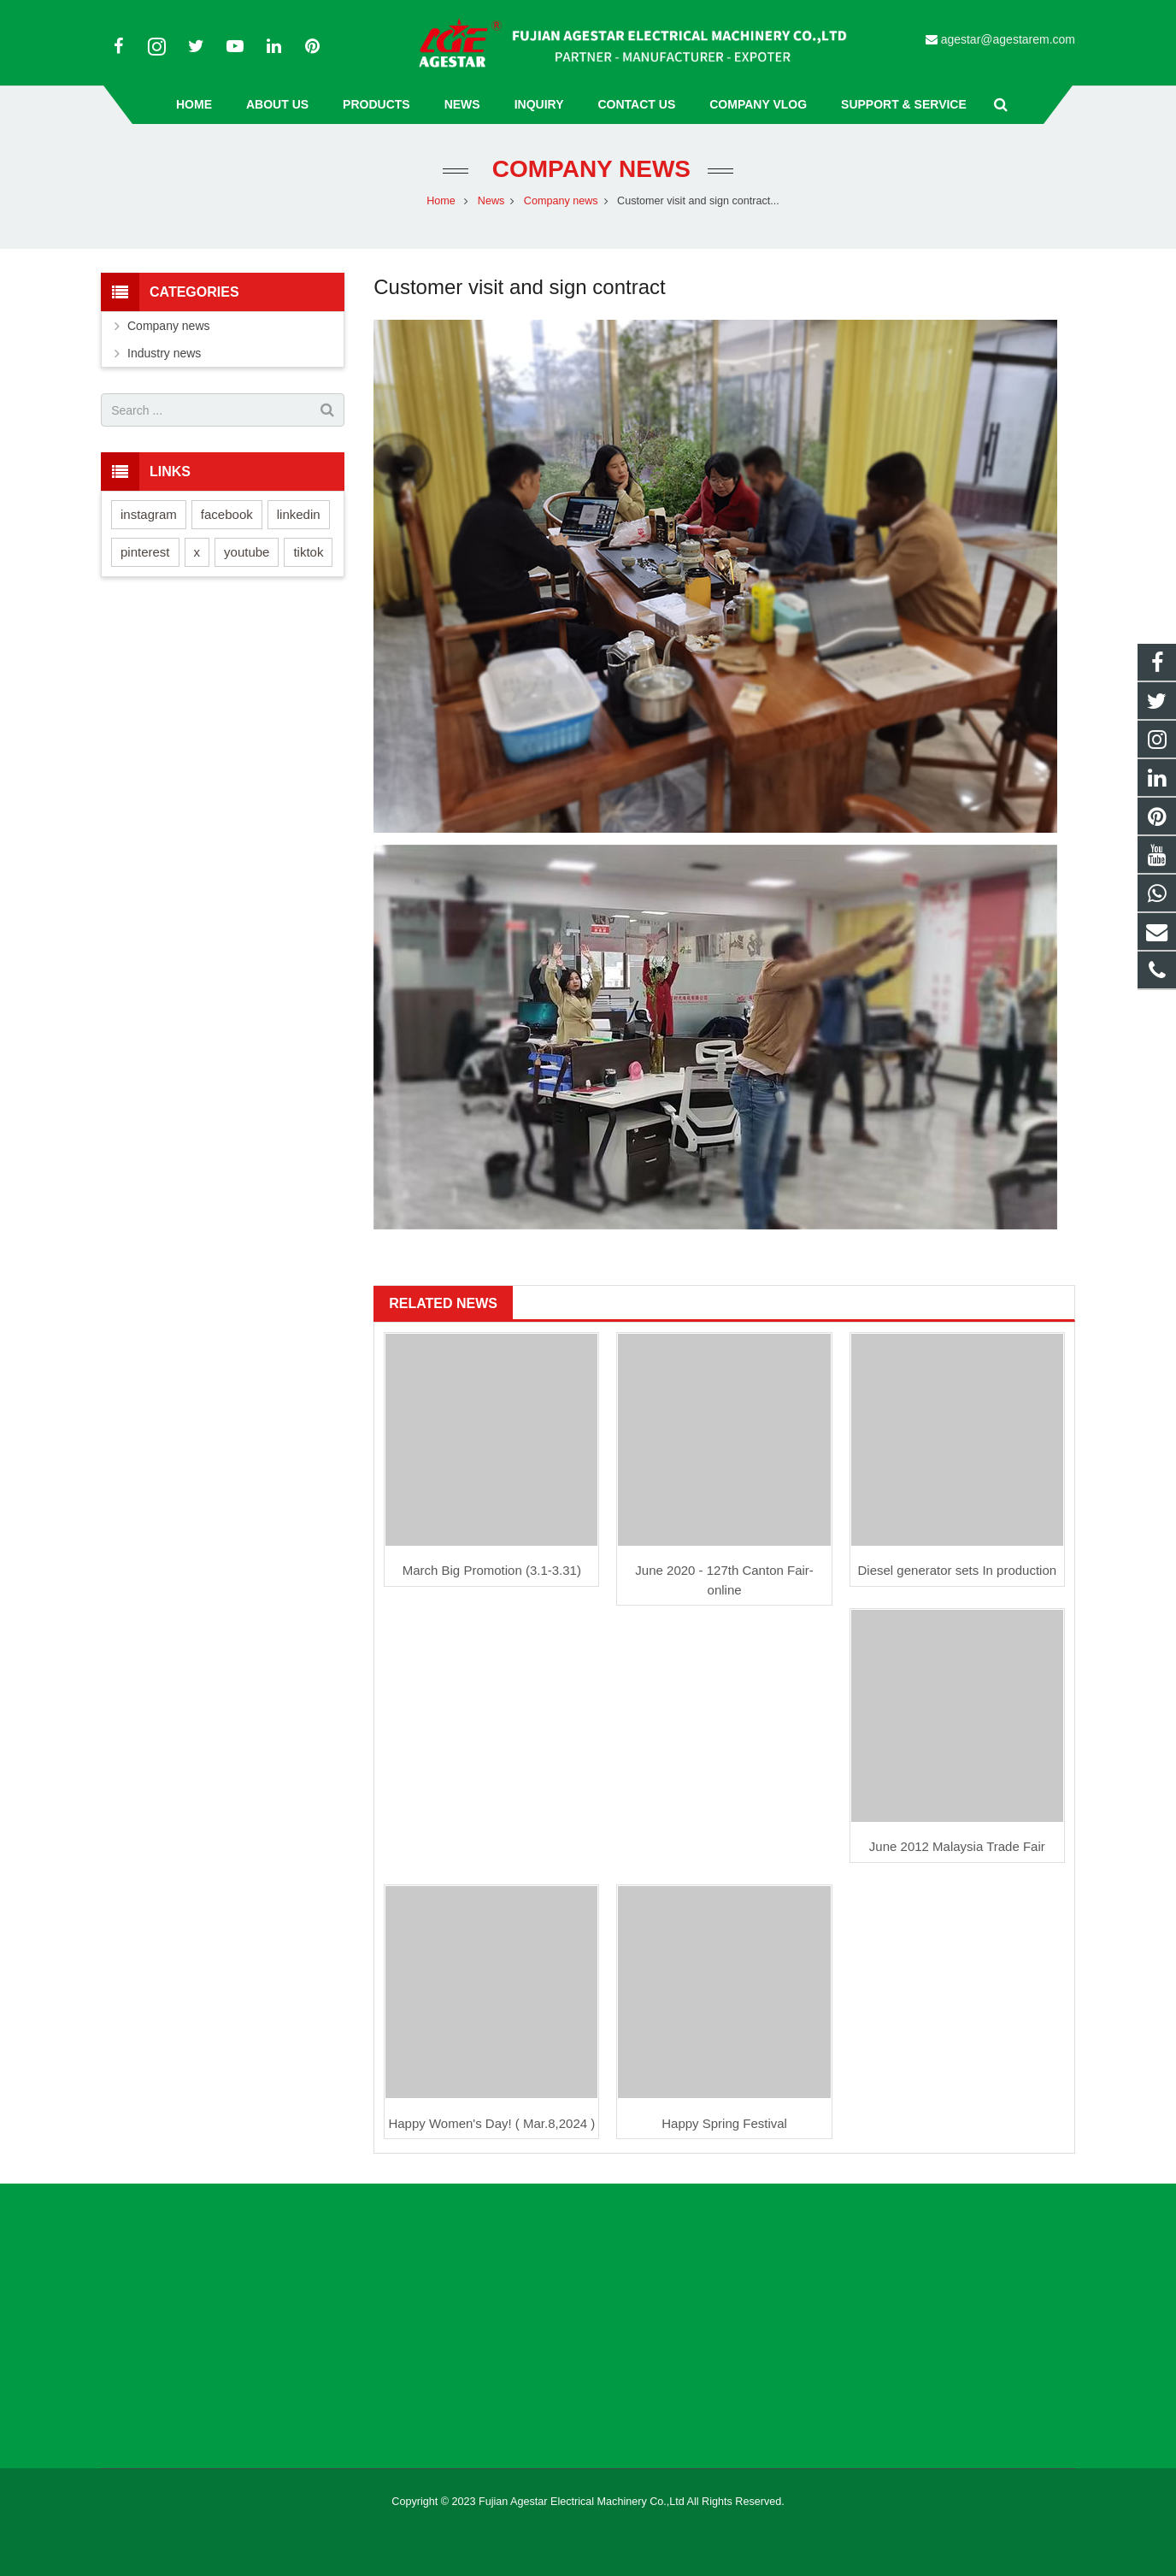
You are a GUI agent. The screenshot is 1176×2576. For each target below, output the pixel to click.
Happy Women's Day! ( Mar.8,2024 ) (491, 2123)
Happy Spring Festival (724, 2123)
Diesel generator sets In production (957, 1570)
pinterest (145, 552)
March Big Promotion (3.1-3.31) (492, 1570)
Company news (588, 169)
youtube (246, 552)
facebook (227, 514)
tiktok (308, 552)
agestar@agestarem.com (1008, 39)
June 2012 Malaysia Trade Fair (957, 1846)
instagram (149, 514)
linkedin (298, 514)
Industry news (164, 353)
